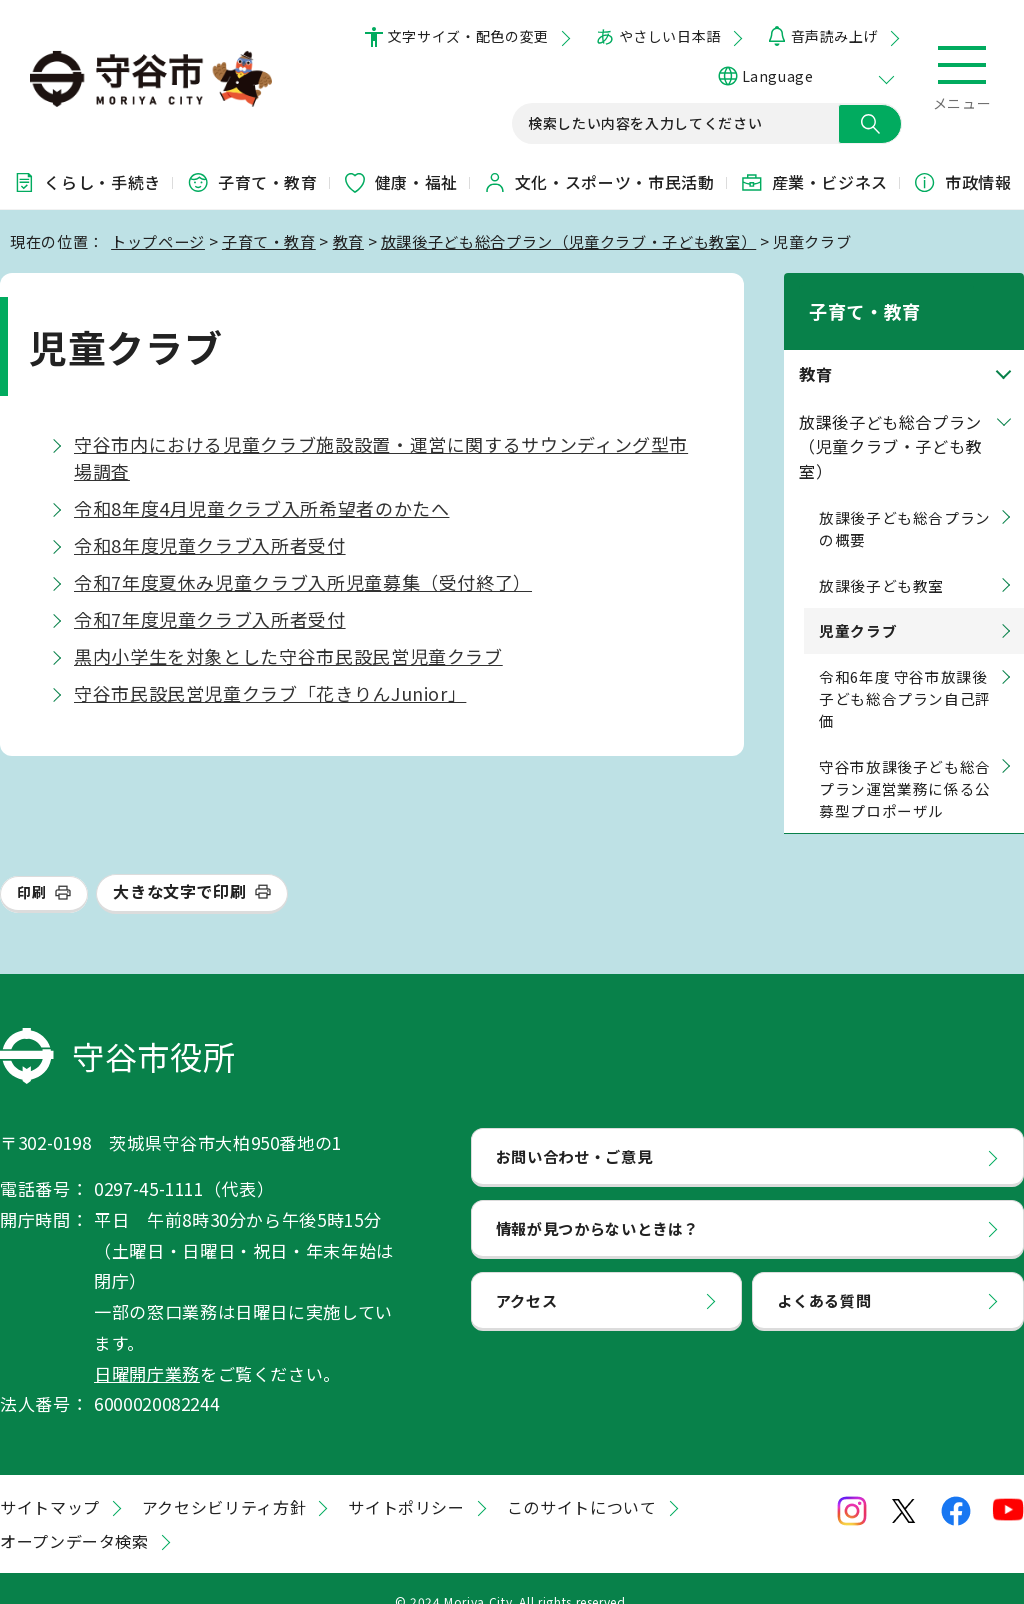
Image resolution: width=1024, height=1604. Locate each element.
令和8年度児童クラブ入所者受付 (210, 545)
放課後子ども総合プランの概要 (905, 502)
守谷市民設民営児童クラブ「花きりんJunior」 (270, 693)
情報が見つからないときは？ (597, 1202)
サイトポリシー (406, 1481)
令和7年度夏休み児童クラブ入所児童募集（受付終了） (303, 582)
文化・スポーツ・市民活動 (599, 182)
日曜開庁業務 (147, 1347)
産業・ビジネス (814, 182)
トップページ (158, 241)
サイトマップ (50, 1481)
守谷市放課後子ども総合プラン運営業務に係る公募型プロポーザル (905, 762)
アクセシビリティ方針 (224, 1481)
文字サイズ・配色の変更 (468, 36)
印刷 (31, 867)
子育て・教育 (252, 182)
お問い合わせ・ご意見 (574, 1130)
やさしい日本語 (670, 36)
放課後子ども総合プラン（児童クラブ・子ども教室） (568, 241)
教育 (348, 241)
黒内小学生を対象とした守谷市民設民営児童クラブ (288, 656)
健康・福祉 (400, 182)
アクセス (527, 1274)
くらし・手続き (86, 182)
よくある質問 (824, 1274)
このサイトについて (582, 1481)
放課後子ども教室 (881, 559)
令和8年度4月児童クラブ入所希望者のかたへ (261, 508)
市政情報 (962, 182)
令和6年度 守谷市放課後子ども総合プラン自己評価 (905, 673)
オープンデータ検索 (74, 1515)
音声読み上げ (834, 36)
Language (777, 76)
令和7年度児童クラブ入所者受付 (210, 619)
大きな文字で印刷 (179, 866)
